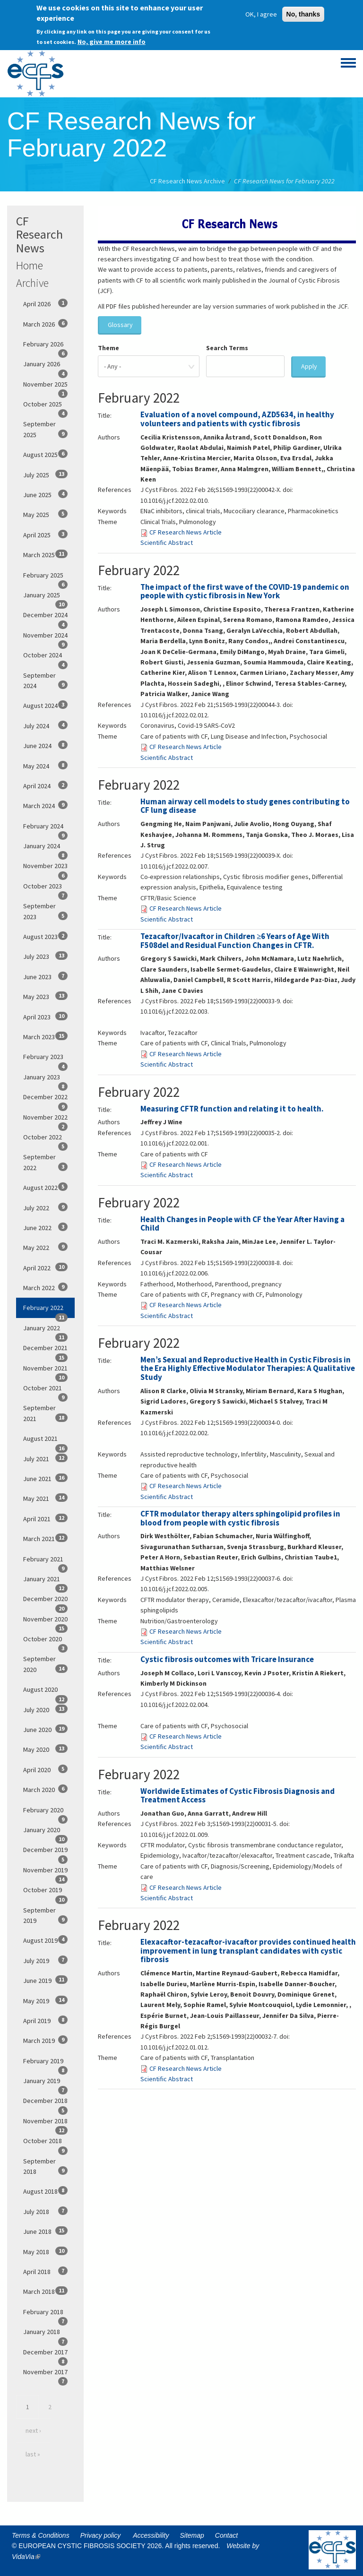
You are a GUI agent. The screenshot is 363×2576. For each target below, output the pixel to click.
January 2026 (45, 367)
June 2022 (45, 1227)
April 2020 (45, 1769)
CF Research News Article (185, 532)
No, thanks (303, 12)
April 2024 (45, 785)
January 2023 (45, 1080)
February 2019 (45, 2064)
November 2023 (45, 869)
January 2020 (45, 1833)
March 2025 (45, 554)
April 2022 (45, 1267)
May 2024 (45, 765)
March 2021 (45, 1538)
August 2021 (45, 1441)
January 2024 (45, 849)
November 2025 (45, 387)
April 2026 (45, 303)
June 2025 (45, 494)
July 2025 (45, 474)
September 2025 (45, 429)
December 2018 (45, 2103)
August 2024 (45, 705)
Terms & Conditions (40, 2535)
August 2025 (45, 454)
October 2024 (45, 658)
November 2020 (45, 1622)
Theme (108, 348)
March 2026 (45, 323)
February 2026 (45, 347)
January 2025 (45, 598)
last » (33, 2454)
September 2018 (45, 2166)
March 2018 (45, 2291)
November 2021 (45, 1371)
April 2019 (45, 2020)
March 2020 (45, 1789)
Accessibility (151, 2535)
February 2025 (45, 578)
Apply (309, 366)
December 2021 (45, 1351)
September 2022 (45, 1162)
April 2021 (45, 1518)
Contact (226, 2535)
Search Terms (227, 348)
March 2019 (45, 2040)
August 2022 (45, 1187)
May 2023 (45, 996)
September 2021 (45, 1413)
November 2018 (45, 2124)
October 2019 (45, 1893)
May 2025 (45, 514)
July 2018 (45, 2211)
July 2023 (45, 956)
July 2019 (45, 1960)
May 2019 (45, 2000)
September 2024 (45, 680)
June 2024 (45, 745)
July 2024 (45, 725)
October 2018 (45, 2144)
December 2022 (45, 1100)
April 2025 (45, 534)
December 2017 (45, 2355)
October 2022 (45, 1140)
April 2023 (45, 1016)
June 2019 (45, 1980)
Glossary (120, 324)
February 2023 (45, 1059)
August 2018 (45, 2191)
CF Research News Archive (187, 181)
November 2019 (45, 1873)
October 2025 (45, 407)
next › (33, 2430)
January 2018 (45, 2334)
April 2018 (45, 2271)
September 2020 (45, 1663)
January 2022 (45, 1331)
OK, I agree (261, 12)
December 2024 (45, 618)
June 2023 (45, 976)
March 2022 (45, 1287)
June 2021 (45, 1478)
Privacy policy (100, 2535)
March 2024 (45, 805)
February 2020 (45, 1813)
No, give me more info (112, 39)
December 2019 (45, 1852)
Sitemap (192, 2535)
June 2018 (45, 2231)
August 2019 (45, 1940)
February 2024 (45, 829)
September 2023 (45, 911)
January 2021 (45, 1582)
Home (29, 265)
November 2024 (45, 638)
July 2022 (45, 1207)
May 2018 (45, 2251)
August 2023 (45, 936)
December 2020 (45, 1601)
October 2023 (45, 889)
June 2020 (45, 1729)
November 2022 (45, 1120)
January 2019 (45, 2083)
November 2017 (45, 2375)
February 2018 (45, 2315)
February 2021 (45, 1562)
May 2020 (45, 1749)
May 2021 (45, 1498)
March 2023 (45, 1036)
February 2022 (45, 1310)
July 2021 (45, 1458)
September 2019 (45, 1915)
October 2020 (45, 1642)
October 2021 (45, 1391)
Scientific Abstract (166, 542)
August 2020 (45, 1692)
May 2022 (45, 1247)
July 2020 (45, 1709)
